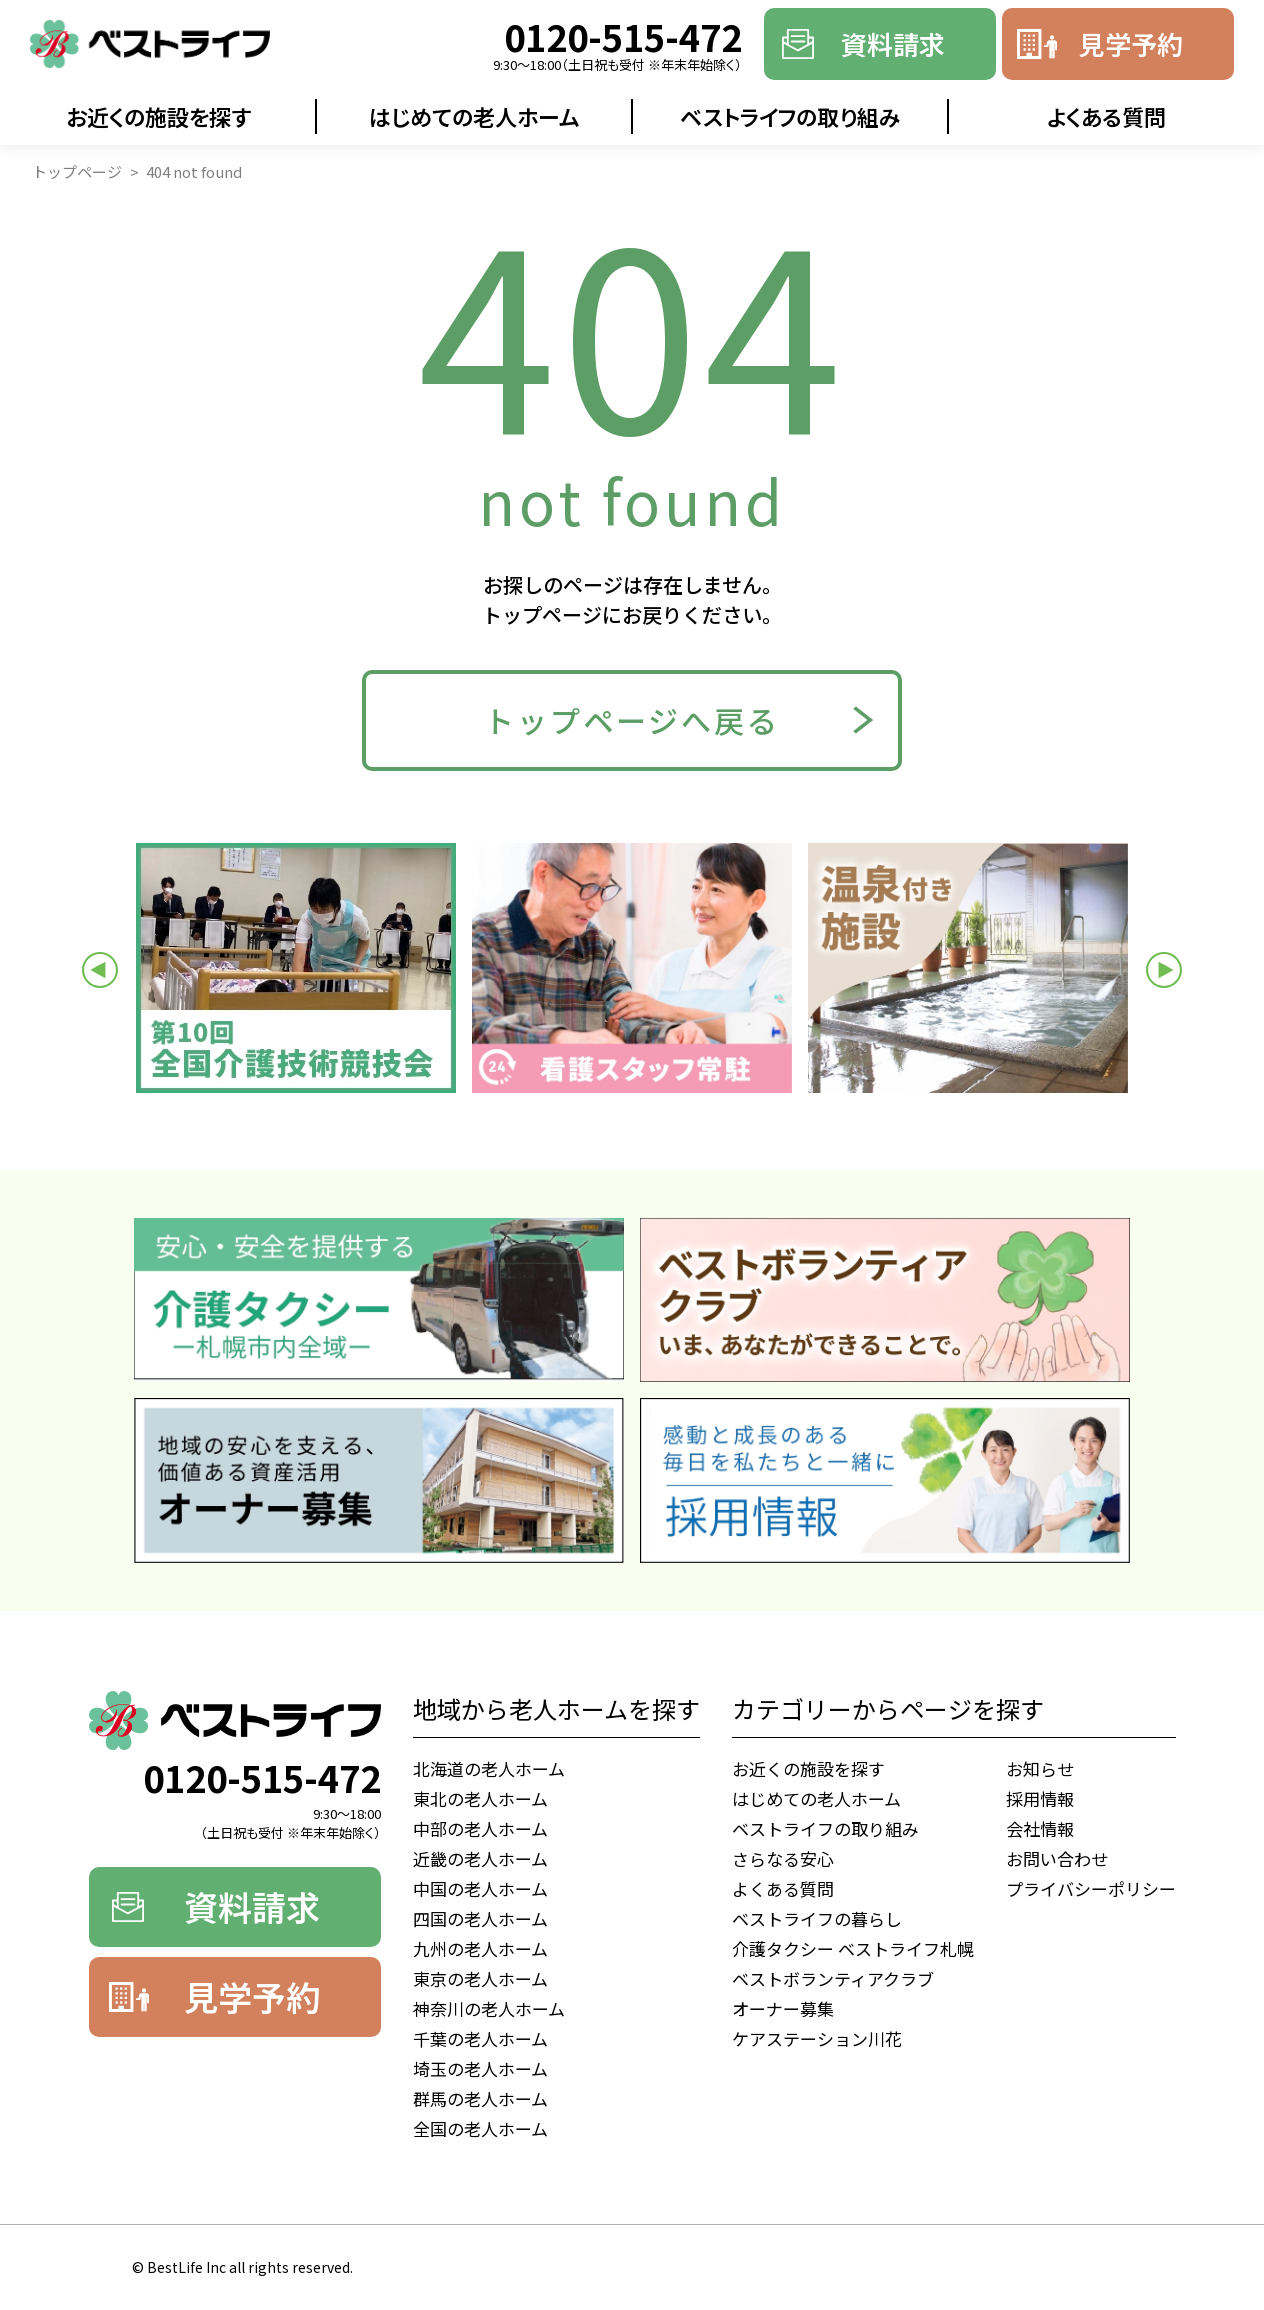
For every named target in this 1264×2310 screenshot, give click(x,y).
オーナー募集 (783, 2008)
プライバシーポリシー (1091, 1888)
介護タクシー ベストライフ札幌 (853, 1948)
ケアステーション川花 (817, 2038)
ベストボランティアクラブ (833, 1978)
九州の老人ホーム (480, 1948)
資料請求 (893, 43)
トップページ (77, 171)
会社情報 (1040, 1828)
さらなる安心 (783, 1858)
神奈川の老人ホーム (489, 2008)
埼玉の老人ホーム (480, 2068)
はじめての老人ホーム (474, 116)
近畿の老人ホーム (480, 1858)
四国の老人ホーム (480, 1918)
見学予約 (1131, 43)
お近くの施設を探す (158, 116)
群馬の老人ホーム (480, 2098)
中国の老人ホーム (480, 1888)
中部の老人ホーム (480, 1828)
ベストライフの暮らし (817, 1918)
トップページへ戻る (632, 720)
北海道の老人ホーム (489, 1768)
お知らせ (1040, 1768)
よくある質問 (1106, 116)
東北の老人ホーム (480, 1798)
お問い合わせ (1057, 1858)
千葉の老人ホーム (480, 2038)
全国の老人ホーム (480, 2128)
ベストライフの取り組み (790, 116)
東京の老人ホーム (480, 1978)
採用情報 (1040, 1798)
